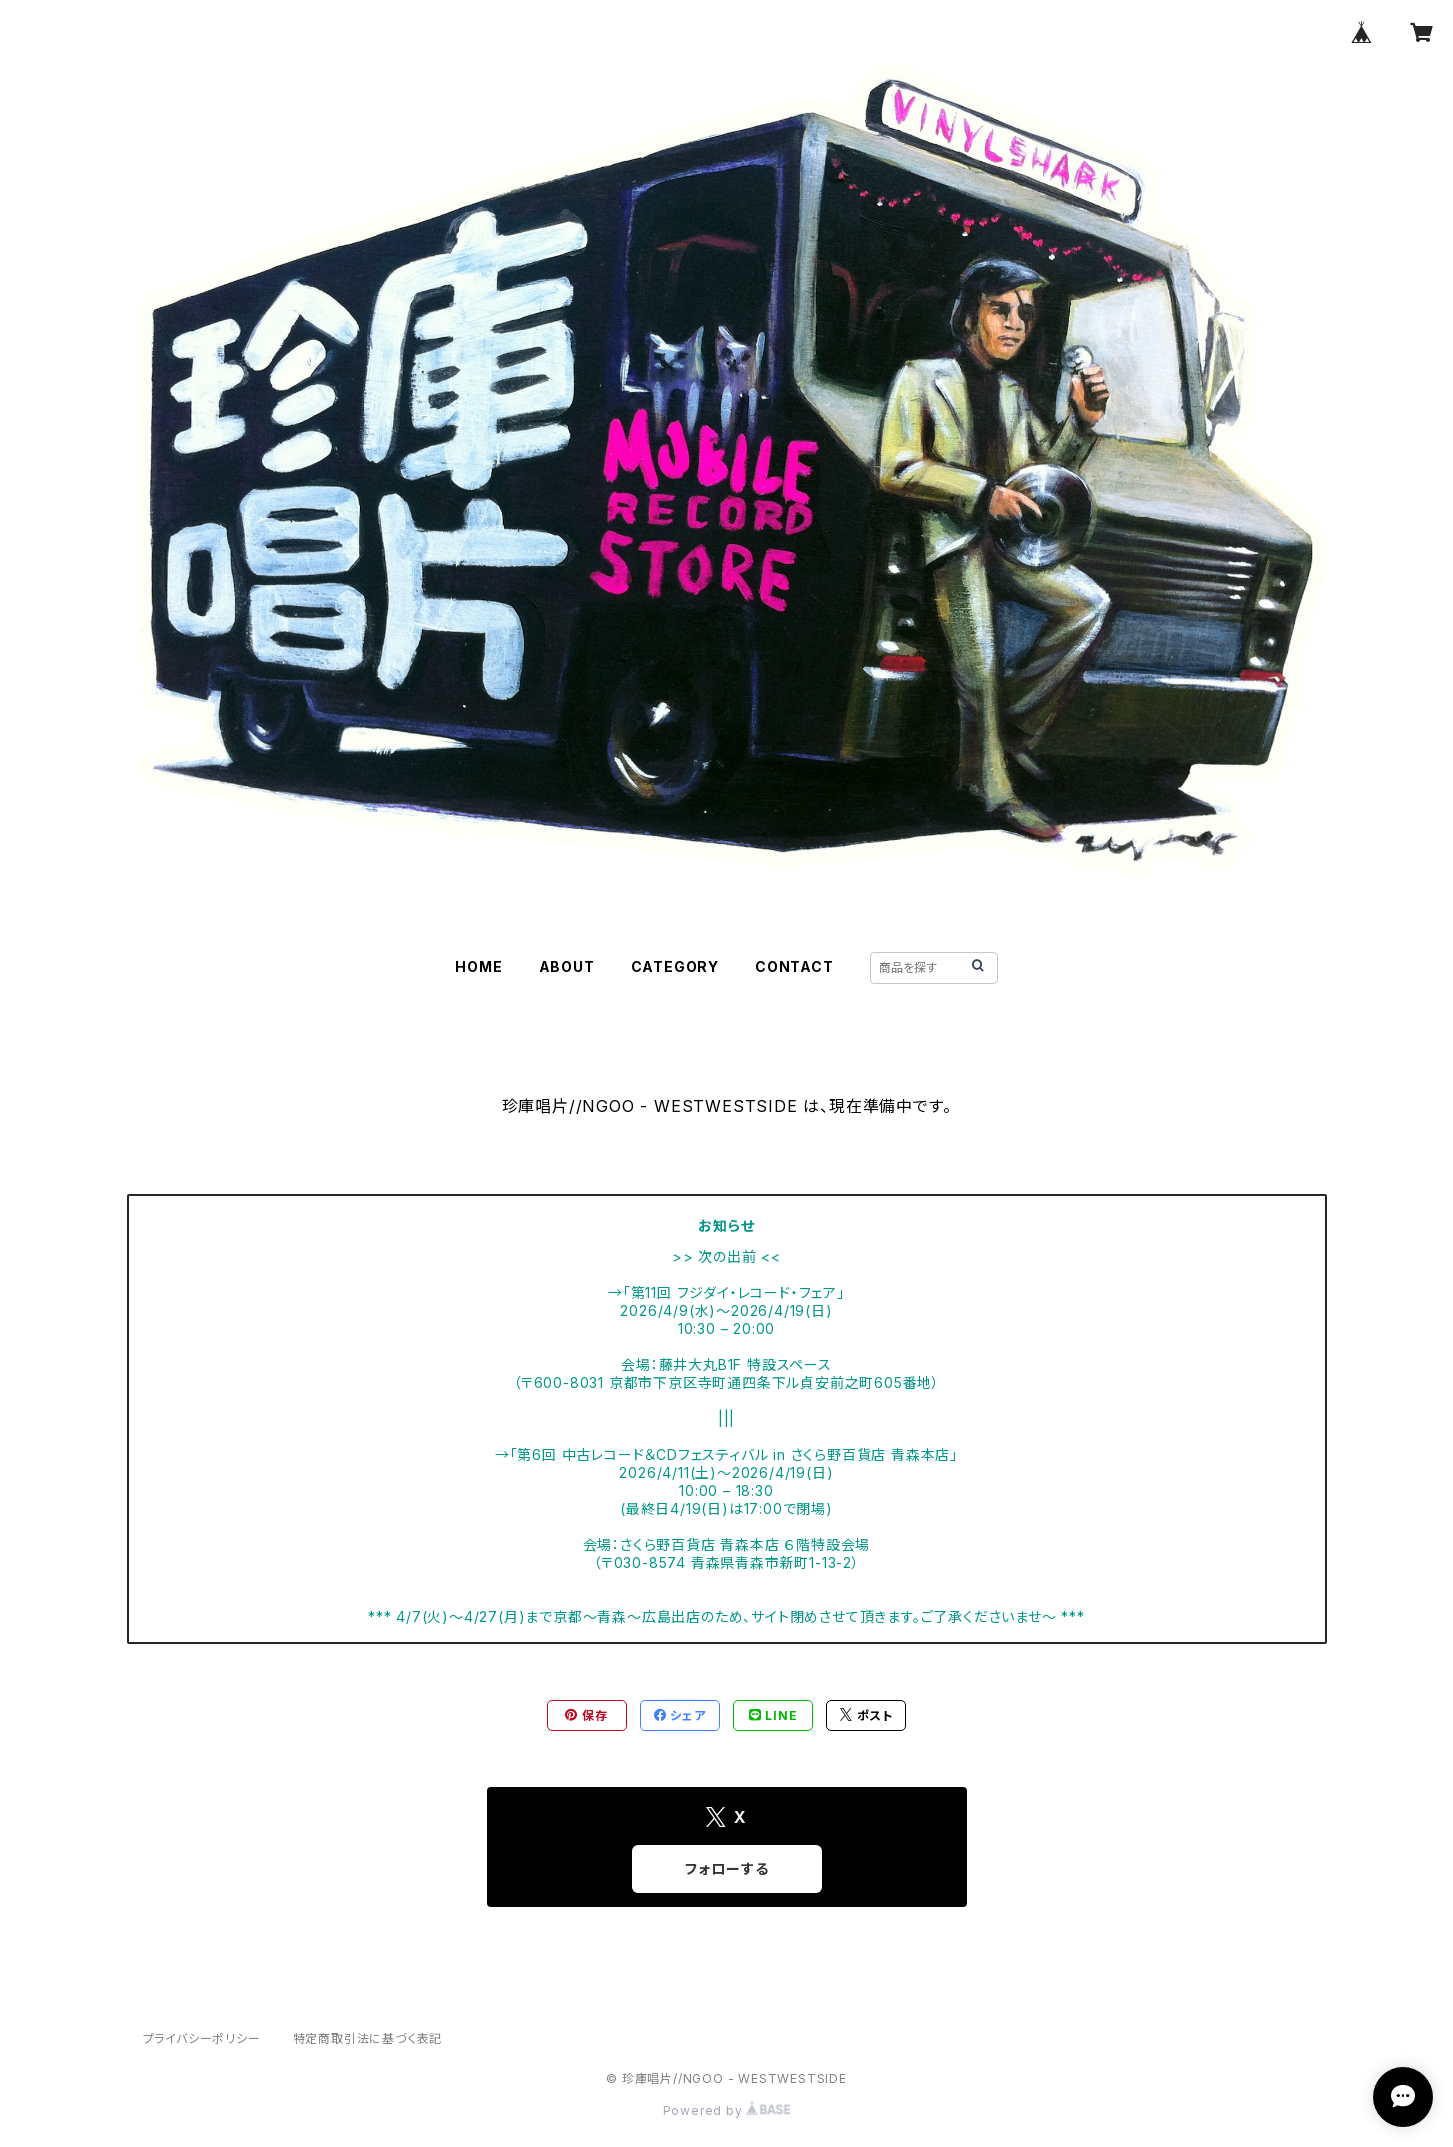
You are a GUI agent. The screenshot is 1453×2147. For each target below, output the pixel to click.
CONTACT (794, 966)
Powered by (727, 2110)
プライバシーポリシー (202, 2038)
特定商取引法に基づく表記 (368, 2038)
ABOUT (567, 966)
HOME (478, 966)
